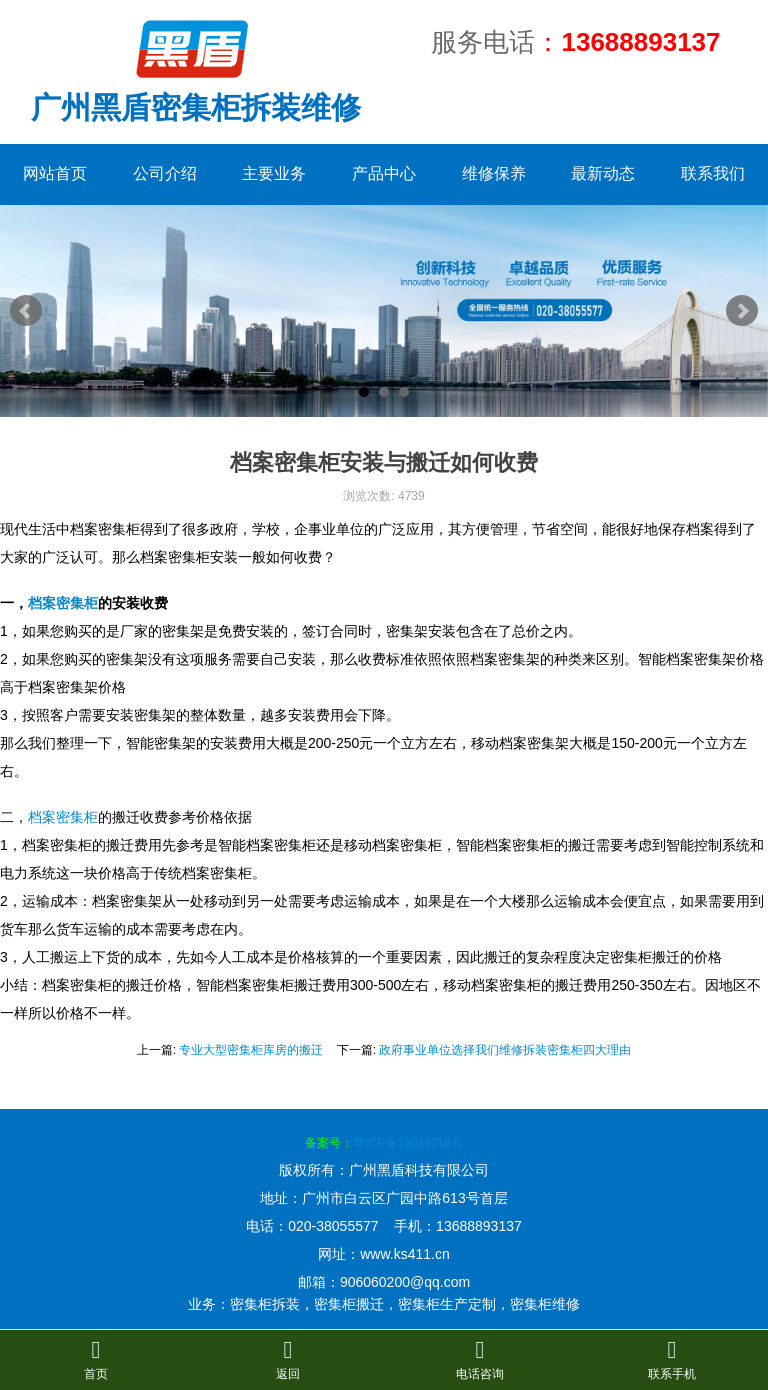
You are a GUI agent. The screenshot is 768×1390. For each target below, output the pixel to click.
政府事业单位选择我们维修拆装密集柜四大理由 (505, 1050)
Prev (26, 311)
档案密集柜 (63, 603)
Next (742, 311)
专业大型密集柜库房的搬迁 (251, 1050)
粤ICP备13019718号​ (407, 1143)
